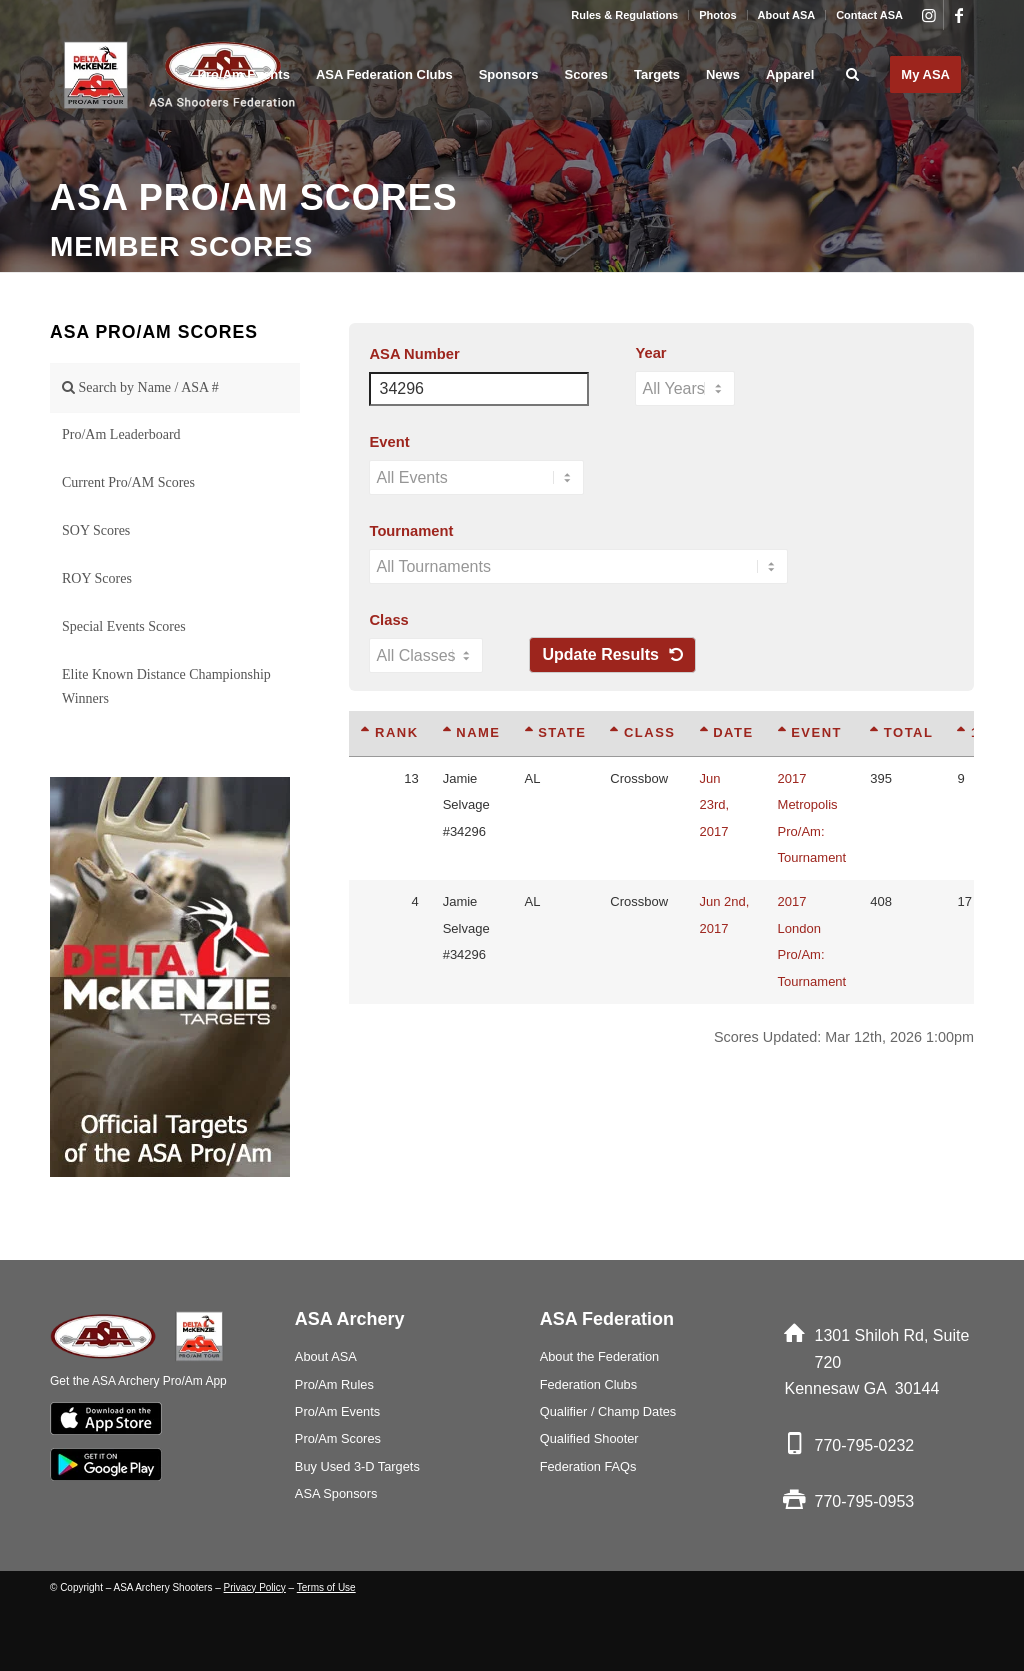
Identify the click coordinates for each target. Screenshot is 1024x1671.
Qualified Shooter (589, 1438)
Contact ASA (869, 15)
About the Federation (600, 1356)
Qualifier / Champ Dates (608, 1411)
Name (472, 732)
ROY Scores (97, 578)
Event (389, 442)
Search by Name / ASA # (140, 387)
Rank (389, 732)
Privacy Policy (255, 1587)
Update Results (612, 654)
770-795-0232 (865, 1445)
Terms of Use (326, 1587)
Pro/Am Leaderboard (121, 434)
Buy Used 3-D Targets (357, 1466)
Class (388, 620)
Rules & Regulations (624, 15)
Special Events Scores (124, 626)
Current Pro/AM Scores (128, 482)
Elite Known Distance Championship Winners (166, 686)
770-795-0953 (865, 1501)
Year (650, 353)
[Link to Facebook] (959, 15)
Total (901, 732)
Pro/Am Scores (338, 1438)
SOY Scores (96, 530)
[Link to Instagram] (928, 15)
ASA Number (414, 354)
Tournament (411, 531)
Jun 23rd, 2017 (715, 805)
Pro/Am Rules (334, 1384)
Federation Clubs (588, 1384)
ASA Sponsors (336, 1493)
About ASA (787, 15)
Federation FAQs (588, 1466)
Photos (717, 15)
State (556, 732)
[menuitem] (625, 15)
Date (727, 732)
